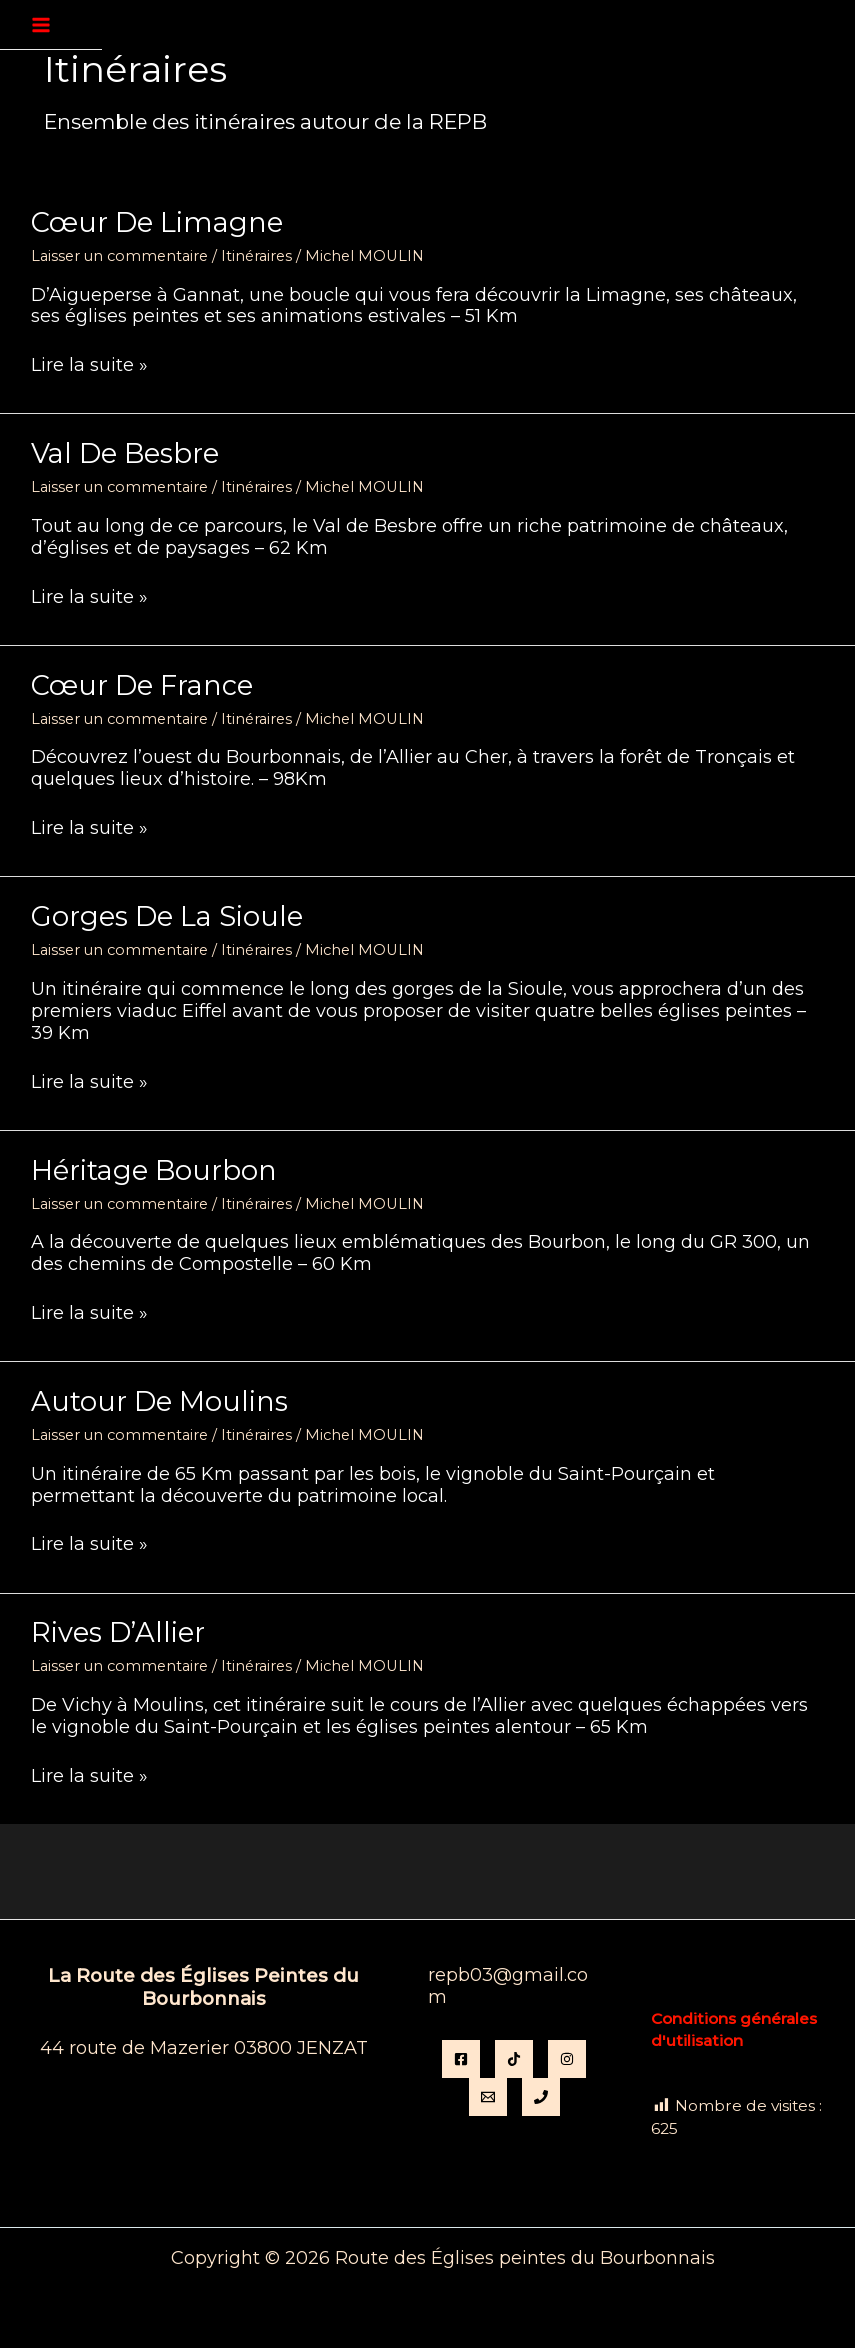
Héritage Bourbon (154, 1170)
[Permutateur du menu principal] (41, 25)
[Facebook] (461, 2059)
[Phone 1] (541, 2097)
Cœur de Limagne (157, 222)
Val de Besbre (125, 453)
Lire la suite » (89, 366)
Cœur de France (142, 685)
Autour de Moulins (159, 1401)
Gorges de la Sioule (167, 916)
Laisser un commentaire (119, 256)
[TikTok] (514, 2059)
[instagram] (567, 2059)
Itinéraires (256, 256)
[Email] (488, 2097)
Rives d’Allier (118, 1632)
